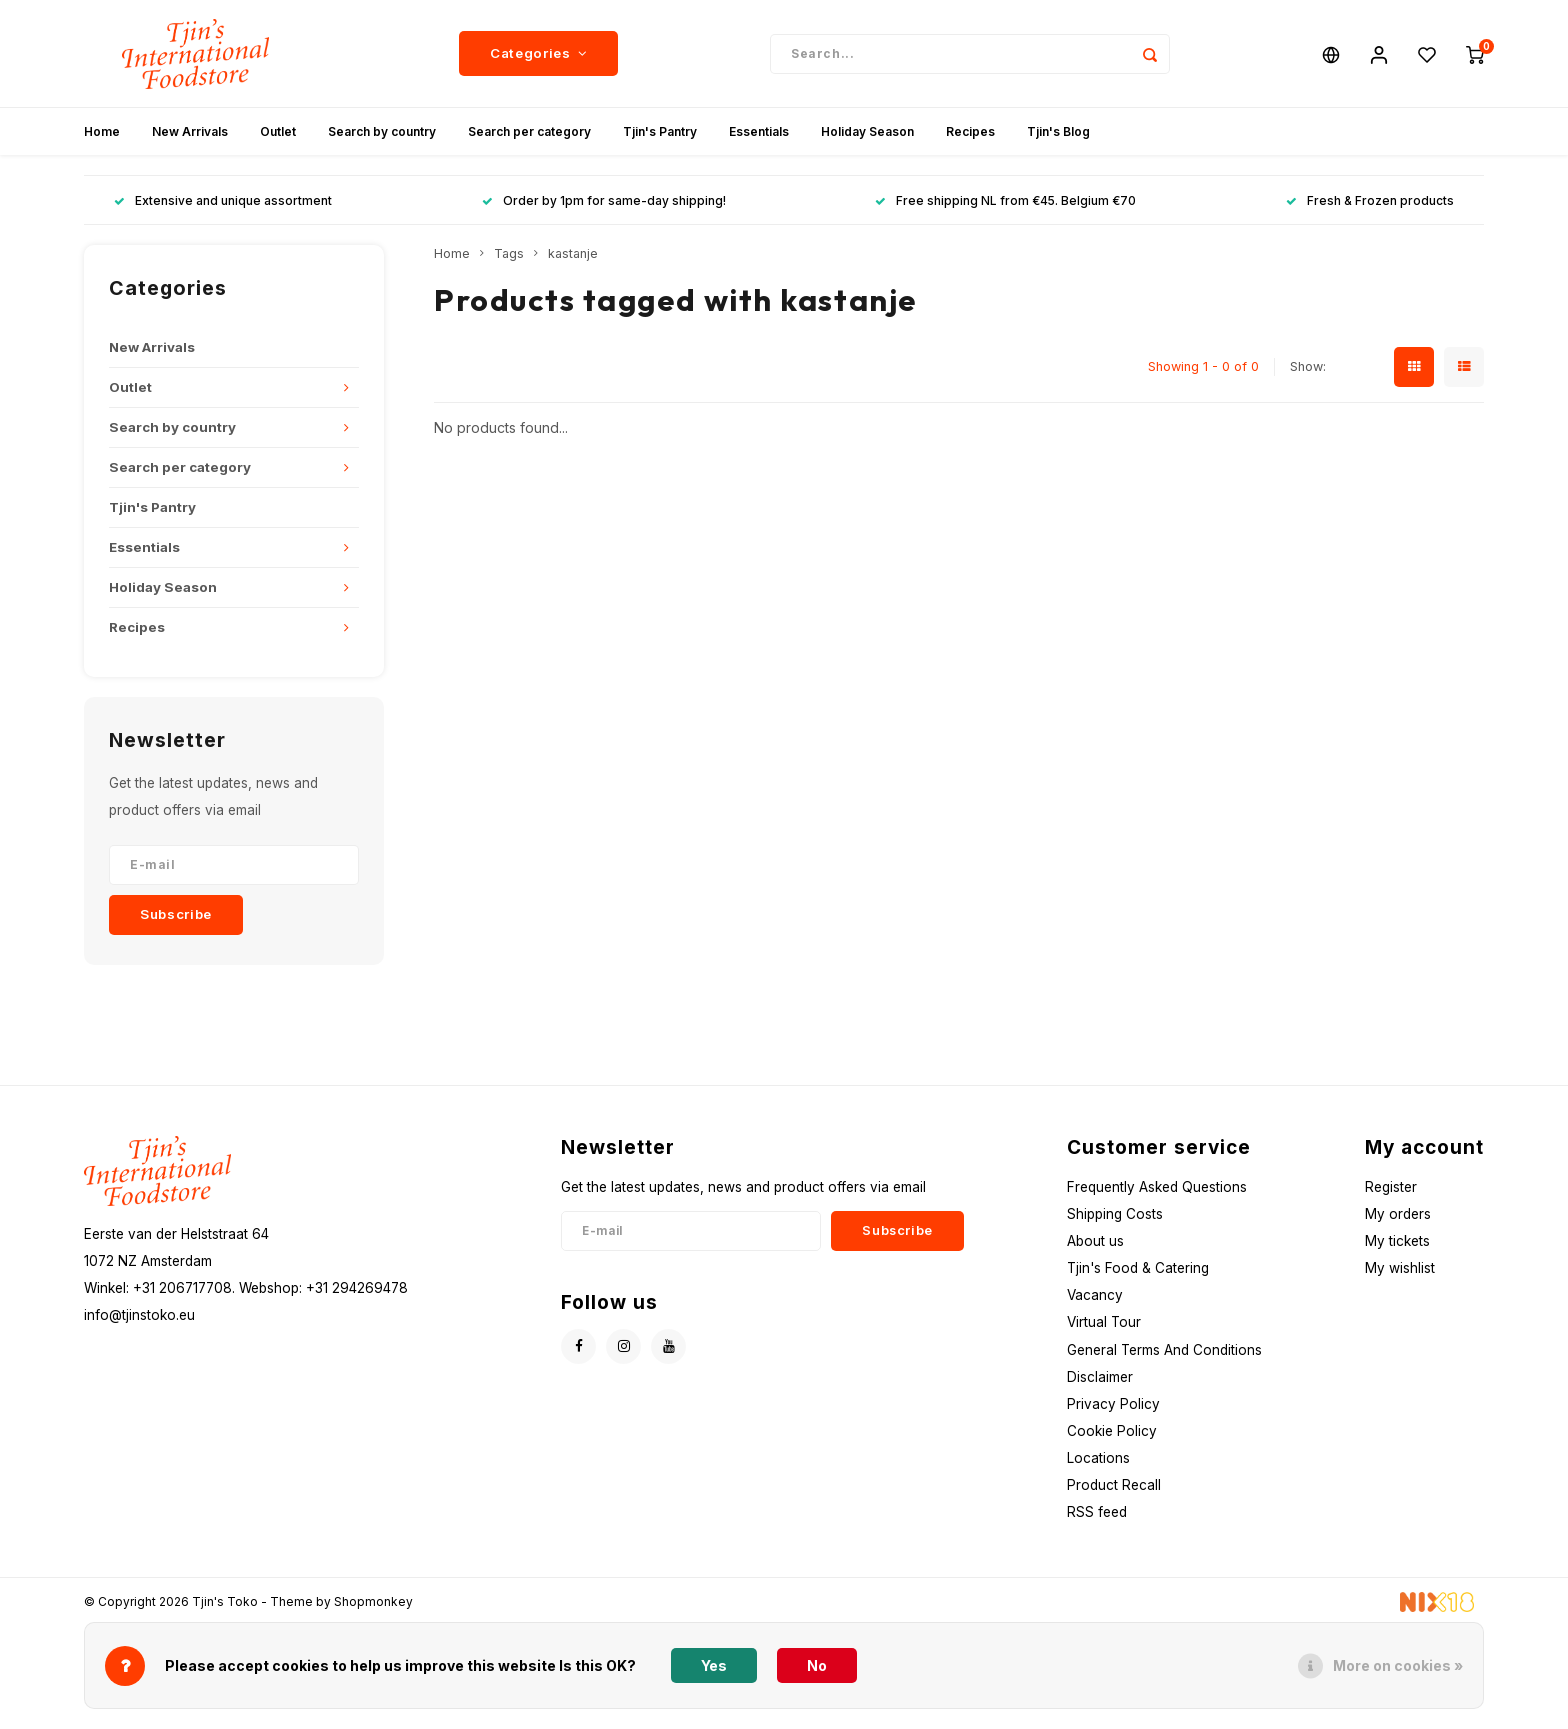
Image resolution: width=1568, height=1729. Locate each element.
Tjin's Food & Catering (1138, 1271)
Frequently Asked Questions (1157, 1189)
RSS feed (1097, 1515)
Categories (538, 55)
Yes (714, 1665)
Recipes (970, 134)
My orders (1398, 1216)
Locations (1098, 1461)
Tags (509, 256)
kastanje (573, 256)
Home (102, 134)
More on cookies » (1398, 1665)
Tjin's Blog (1058, 134)
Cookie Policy (1112, 1434)
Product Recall (1114, 1488)
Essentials (759, 134)
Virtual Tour (1104, 1325)
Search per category (529, 134)
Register (1391, 1189)
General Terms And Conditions (1164, 1352)
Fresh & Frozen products (1370, 203)
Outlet (278, 134)
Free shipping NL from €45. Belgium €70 (1005, 203)
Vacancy (1095, 1298)
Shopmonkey (373, 1603)
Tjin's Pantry (660, 134)
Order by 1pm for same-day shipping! (604, 203)
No (817, 1665)
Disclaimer (1100, 1379)
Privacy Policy (1113, 1406)
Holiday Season (867, 134)
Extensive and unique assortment (223, 203)
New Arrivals (190, 134)
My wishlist (1400, 1271)
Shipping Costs (1115, 1216)
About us (1095, 1243)
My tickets (1397, 1243)
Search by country (382, 134)
